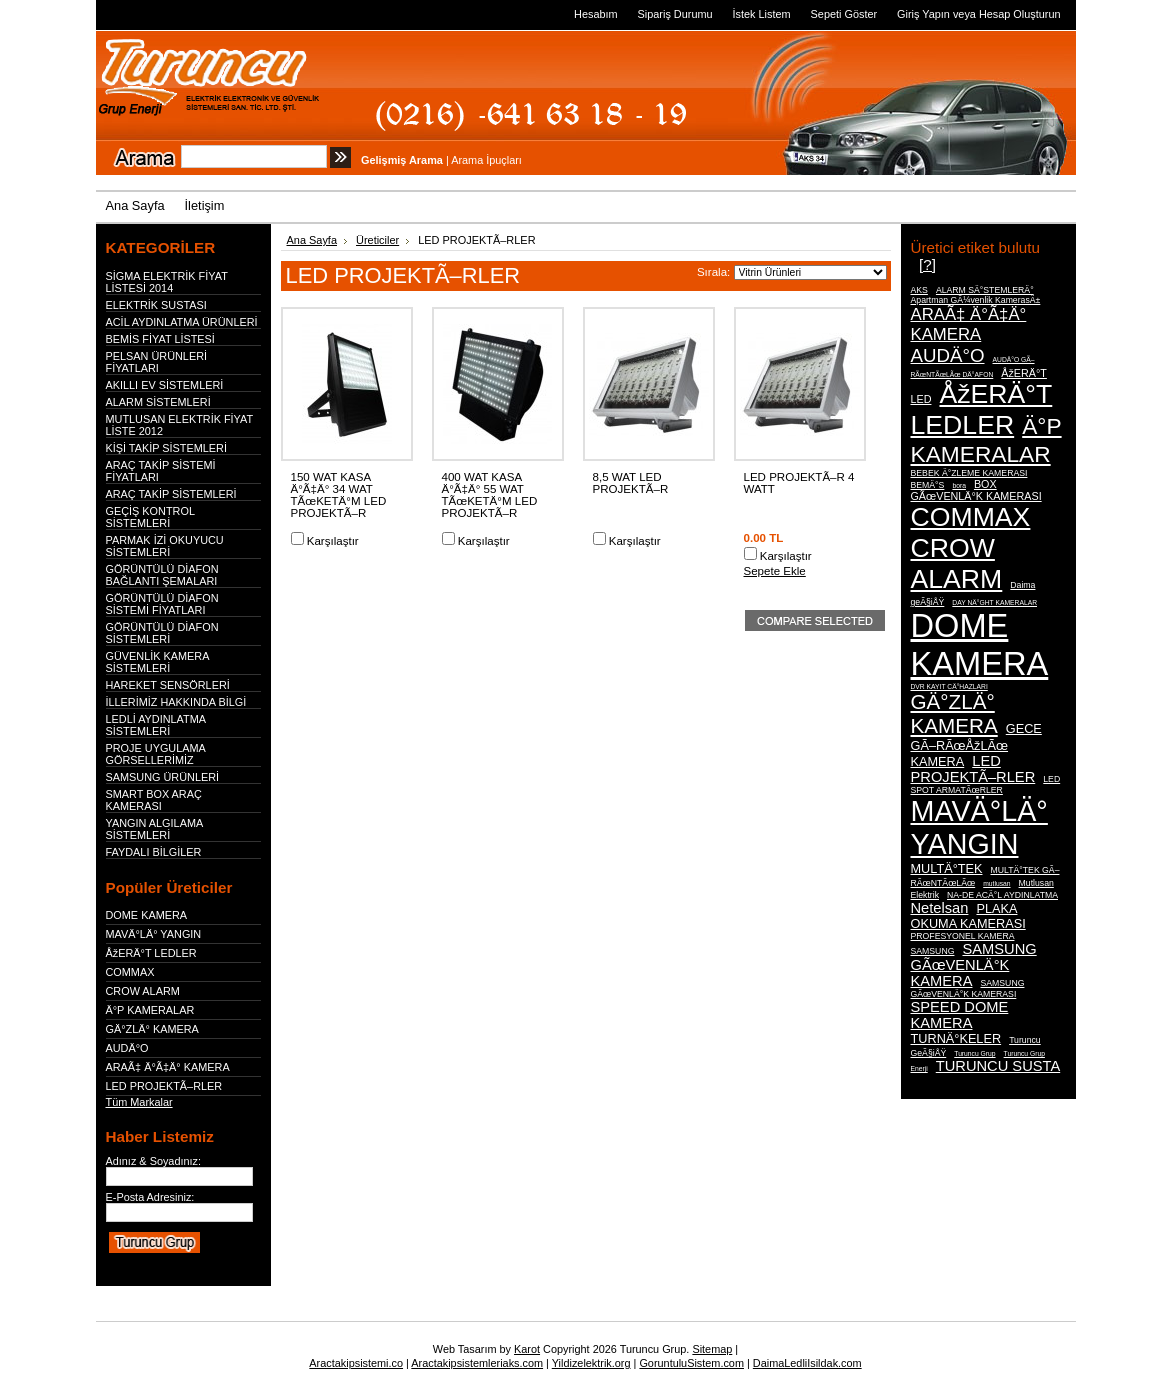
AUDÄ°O (127, 1048)
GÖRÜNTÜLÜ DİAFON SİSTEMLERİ (162, 633)
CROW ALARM (143, 991)
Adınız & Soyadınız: (154, 1161)
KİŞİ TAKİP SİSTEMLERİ (166, 448)
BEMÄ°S (928, 485)
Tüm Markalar (139, 1102)
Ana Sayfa (312, 240)
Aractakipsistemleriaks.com (477, 1363)
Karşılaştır (333, 541)
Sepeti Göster (844, 14)
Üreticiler (377, 240)
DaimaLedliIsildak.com (807, 1363)
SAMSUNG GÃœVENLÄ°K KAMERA (974, 965)
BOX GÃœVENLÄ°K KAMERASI (976, 490)
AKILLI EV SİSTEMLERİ (165, 385)
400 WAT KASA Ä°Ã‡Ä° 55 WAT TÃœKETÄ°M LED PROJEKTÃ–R (490, 495)
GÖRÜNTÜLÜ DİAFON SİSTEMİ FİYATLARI (162, 604)
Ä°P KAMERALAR (150, 1010)
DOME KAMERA (147, 915)
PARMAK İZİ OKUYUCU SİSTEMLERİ (165, 546)
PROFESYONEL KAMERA (963, 936)
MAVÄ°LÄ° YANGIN (154, 934)
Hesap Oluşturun (1020, 14)
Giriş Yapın (923, 14)
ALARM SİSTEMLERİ (158, 402)
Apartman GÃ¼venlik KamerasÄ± (976, 300)
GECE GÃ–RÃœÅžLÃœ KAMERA (976, 745)
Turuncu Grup (974, 1053)
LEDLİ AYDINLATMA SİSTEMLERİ (156, 725)
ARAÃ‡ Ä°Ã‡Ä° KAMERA (168, 1067)
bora (958, 485)
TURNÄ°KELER (956, 1038)
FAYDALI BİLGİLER (154, 852)
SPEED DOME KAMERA (960, 1015)
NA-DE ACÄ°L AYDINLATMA (1002, 895)
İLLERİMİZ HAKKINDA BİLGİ (176, 702)
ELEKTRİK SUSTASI (156, 305)
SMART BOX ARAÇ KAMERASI (154, 800)
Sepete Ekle (775, 571)
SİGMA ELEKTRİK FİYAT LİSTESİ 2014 (167, 282)
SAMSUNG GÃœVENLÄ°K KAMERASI (968, 988)
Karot (527, 1349)
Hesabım (596, 14)
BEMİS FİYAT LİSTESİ (160, 339)
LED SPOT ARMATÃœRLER (986, 784)
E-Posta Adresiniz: (150, 1197)
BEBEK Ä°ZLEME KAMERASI (969, 473)
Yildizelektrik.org (591, 1363)
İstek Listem (762, 14)
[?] (927, 264)
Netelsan (940, 908)
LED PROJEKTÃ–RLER (164, 1086)
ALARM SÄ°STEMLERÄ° (985, 290)
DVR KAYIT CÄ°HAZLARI (949, 686)
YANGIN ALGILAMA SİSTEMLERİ (154, 829)
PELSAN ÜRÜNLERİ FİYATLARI (157, 362)
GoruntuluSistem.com (691, 1363)
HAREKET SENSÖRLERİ (168, 685)
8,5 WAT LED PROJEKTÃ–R (631, 483)
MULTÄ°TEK (947, 868)
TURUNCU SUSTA (998, 1066)
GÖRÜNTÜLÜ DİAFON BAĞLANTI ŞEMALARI (162, 575)
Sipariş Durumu (675, 14)
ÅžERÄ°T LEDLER (151, 953)
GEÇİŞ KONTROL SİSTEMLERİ (150, 517)
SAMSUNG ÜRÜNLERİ (163, 777)
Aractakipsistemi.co (356, 1363)
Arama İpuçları (486, 160)
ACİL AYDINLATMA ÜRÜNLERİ (182, 322)
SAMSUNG (933, 951)
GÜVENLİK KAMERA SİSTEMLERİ (157, 662)
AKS (919, 290)
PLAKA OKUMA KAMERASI (968, 916)
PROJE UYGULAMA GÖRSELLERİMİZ (156, 754)
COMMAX (130, 972)
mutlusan (996, 883)
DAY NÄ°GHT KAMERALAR (994, 602)
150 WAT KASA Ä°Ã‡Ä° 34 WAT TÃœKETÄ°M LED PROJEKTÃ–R (339, 495)
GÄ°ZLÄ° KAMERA (152, 1029)
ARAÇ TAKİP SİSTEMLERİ (171, 494)
